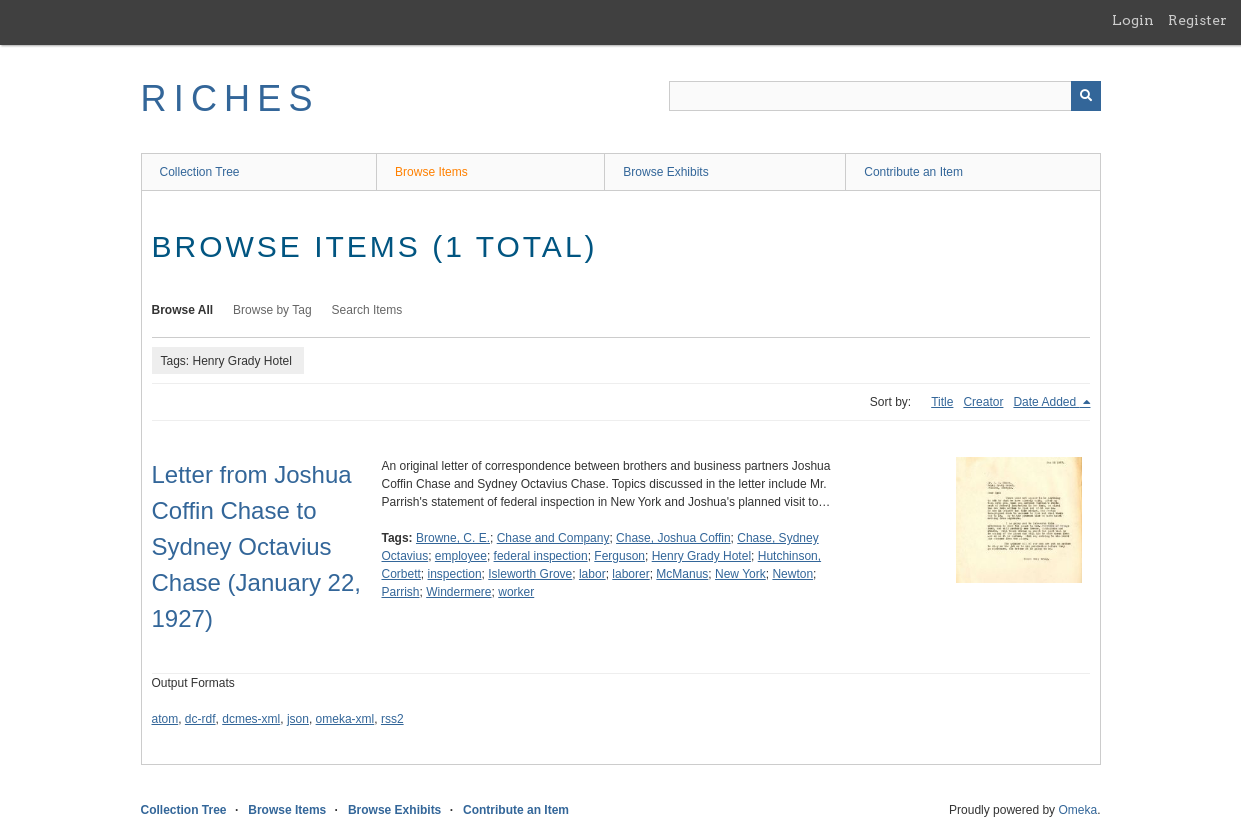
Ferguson (619, 556)
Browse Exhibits (665, 172)
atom (165, 719)
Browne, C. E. (453, 538)
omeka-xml (345, 719)
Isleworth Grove (530, 574)
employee (461, 556)
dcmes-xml (251, 719)
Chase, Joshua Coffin (673, 538)
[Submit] (1086, 96)
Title (942, 402)
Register (1197, 20)
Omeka (1077, 810)
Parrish (401, 592)
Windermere (458, 592)
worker (516, 592)
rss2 (392, 719)
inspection (455, 574)
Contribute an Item (913, 172)
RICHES (230, 98)
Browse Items (431, 172)
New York (740, 574)
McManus (682, 574)
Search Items (367, 310)
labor (592, 574)
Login (1133, 20)
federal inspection (541, 556)
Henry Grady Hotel (701, 556)
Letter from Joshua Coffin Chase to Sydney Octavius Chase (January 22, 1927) (256, 546)
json (298, 719)
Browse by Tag (272, 310)
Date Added (1046, 402)
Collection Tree (200, 172)
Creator (983, 402)
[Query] (885, 96)
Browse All (183, 310)
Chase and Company (553, 538)
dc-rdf (200, 719)
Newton (792, 574)
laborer (630, 574)
